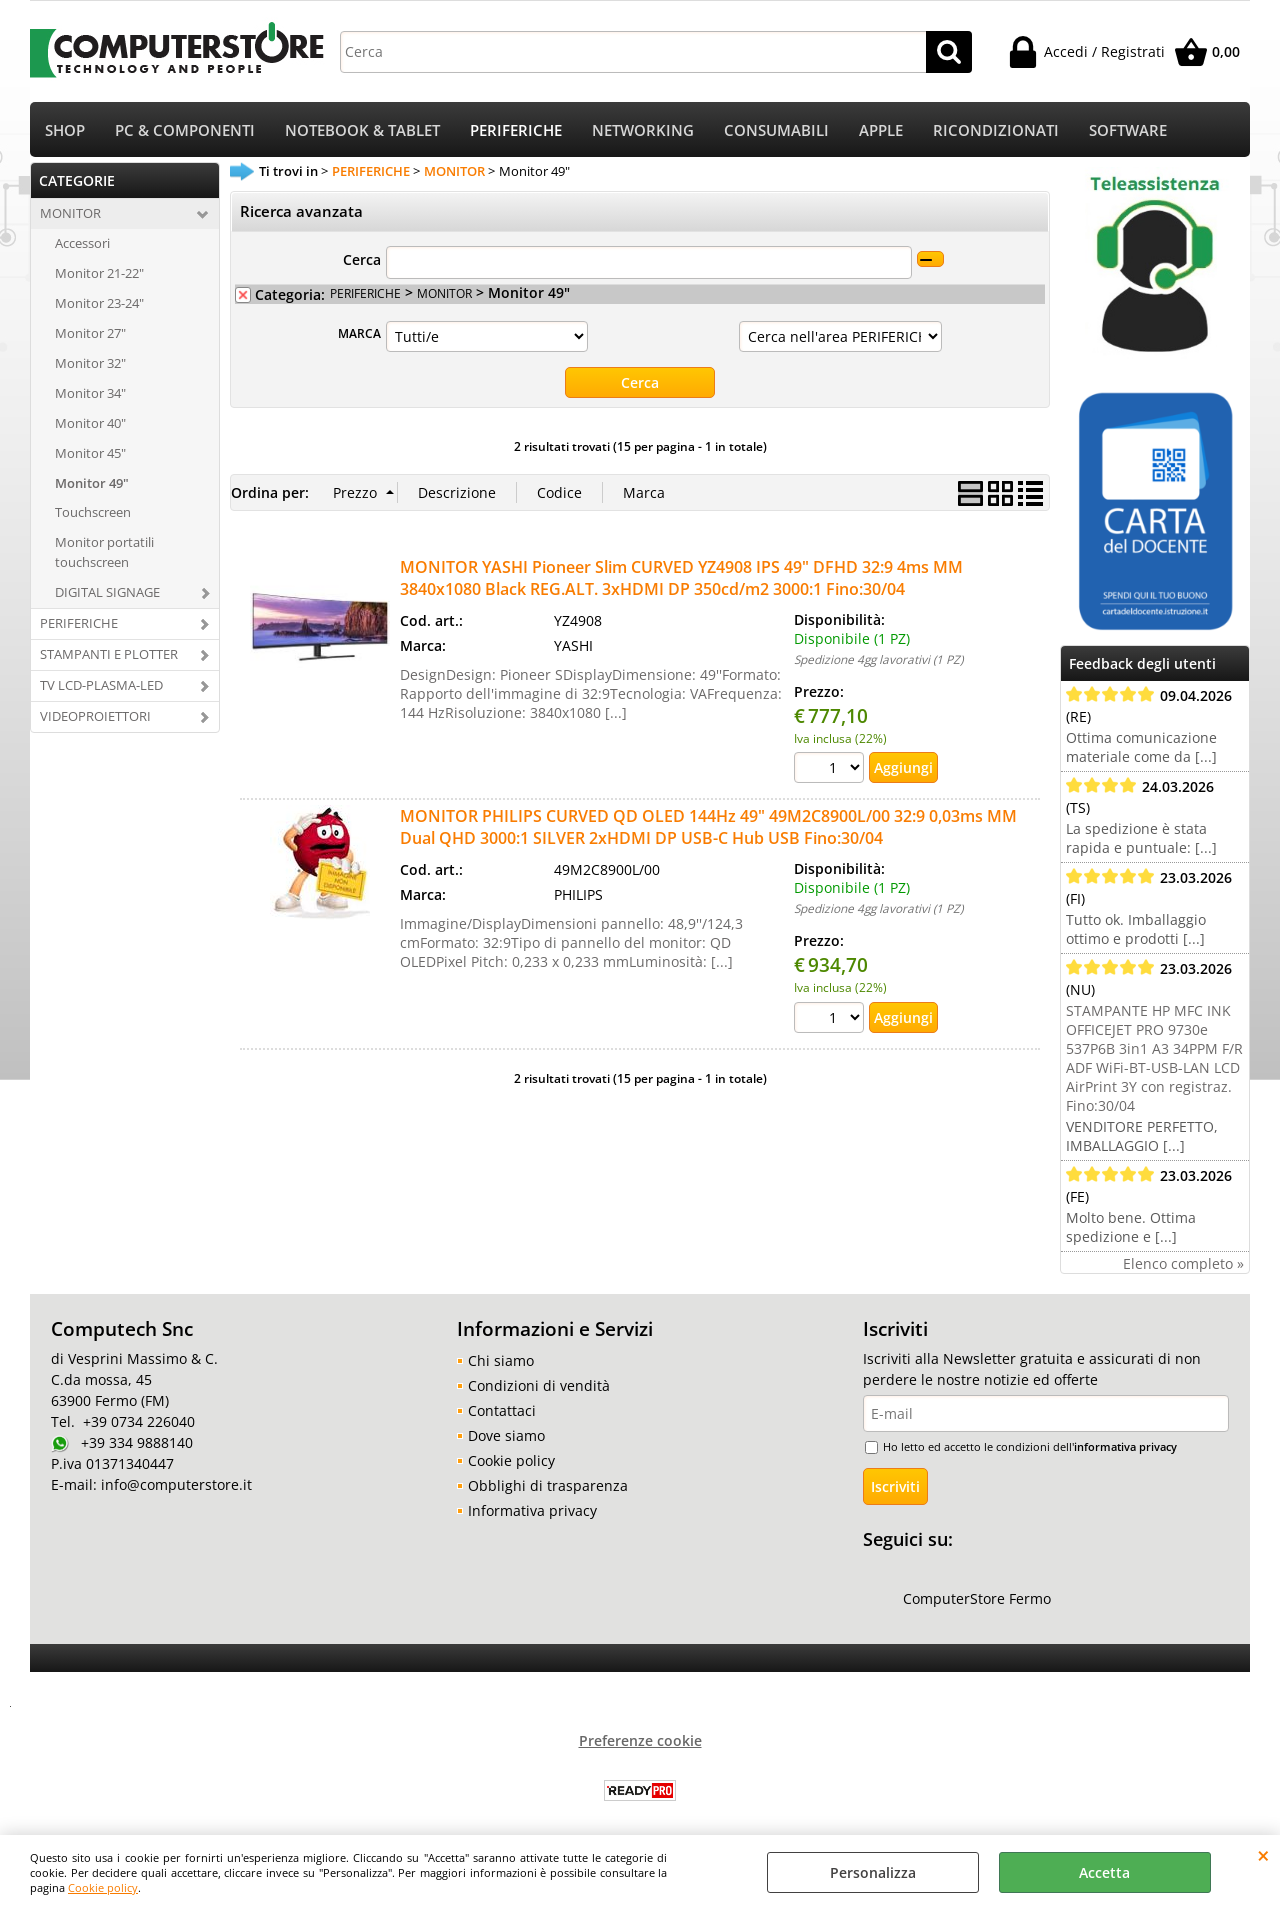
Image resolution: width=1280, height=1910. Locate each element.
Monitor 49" (92, 483)
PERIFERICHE (516, 130)
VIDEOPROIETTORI (95, 716)
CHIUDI (1263, 1855)
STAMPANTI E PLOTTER (109, 654)
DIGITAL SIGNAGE (107, 592)
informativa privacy (1125, 1446)
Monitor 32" (90, 363)
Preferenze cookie (640, 1740)
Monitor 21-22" (99, 273)
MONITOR (70, 213)
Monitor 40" (90, 423)
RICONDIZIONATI (996, 130)
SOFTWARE (1128, 130)
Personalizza (873, 1872)
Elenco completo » (1183, 1263)
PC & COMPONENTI (185, 130)
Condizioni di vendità (539, 1385)
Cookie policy (103, 1887)
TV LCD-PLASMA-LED (101, 685)
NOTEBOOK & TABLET (362, 130)
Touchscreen (93, 512)
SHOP (65, 130)
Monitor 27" (90, 333)
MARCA (359, 333)
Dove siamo (506, 1435)
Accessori (82, 243)
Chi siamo (501, 1360)
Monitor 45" (90, 453)
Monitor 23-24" (99, 303)
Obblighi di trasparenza (548, 1485)
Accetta (1104, 1872)
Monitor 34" (90, 393)
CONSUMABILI (776, 130)
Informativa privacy (532, 1510)
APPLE (881, 130)
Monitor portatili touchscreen (104, 552)
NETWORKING (643, 130)
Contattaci (502, 1410)
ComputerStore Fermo (977, 1598)
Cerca (362, 259)
